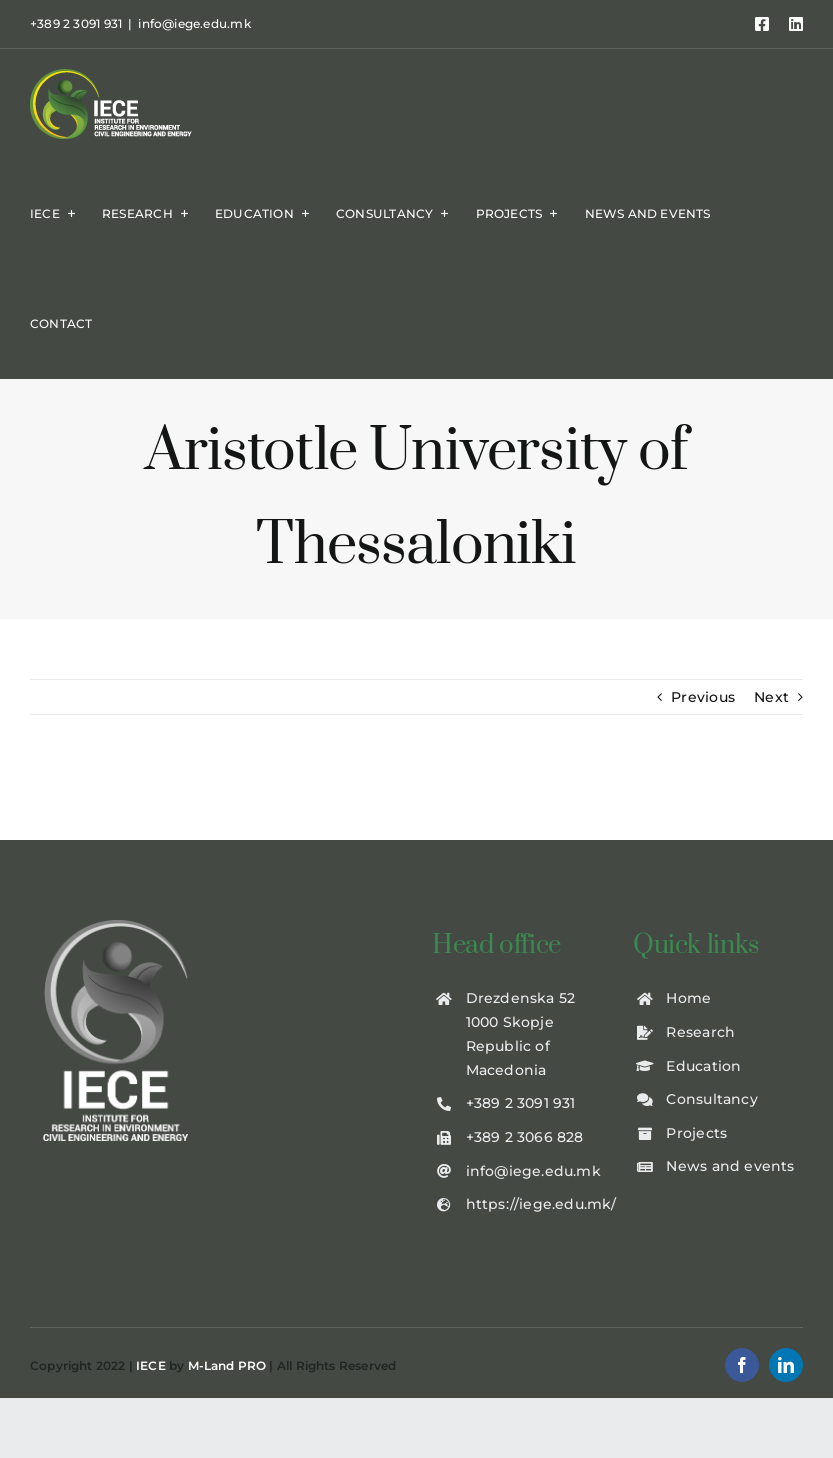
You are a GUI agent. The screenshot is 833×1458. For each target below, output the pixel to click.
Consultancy (711, 1099)
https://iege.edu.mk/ (541, 1204)
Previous (703, 697)
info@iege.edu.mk (194, 23)
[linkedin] (786, 1365)
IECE (151, 1365)
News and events (730, 1166)
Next (771, 697)
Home (688, 998)
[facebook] (742, 1365)
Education (703, 1066)
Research (700, 1032)
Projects (696, 1133)
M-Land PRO (227, 1365)
